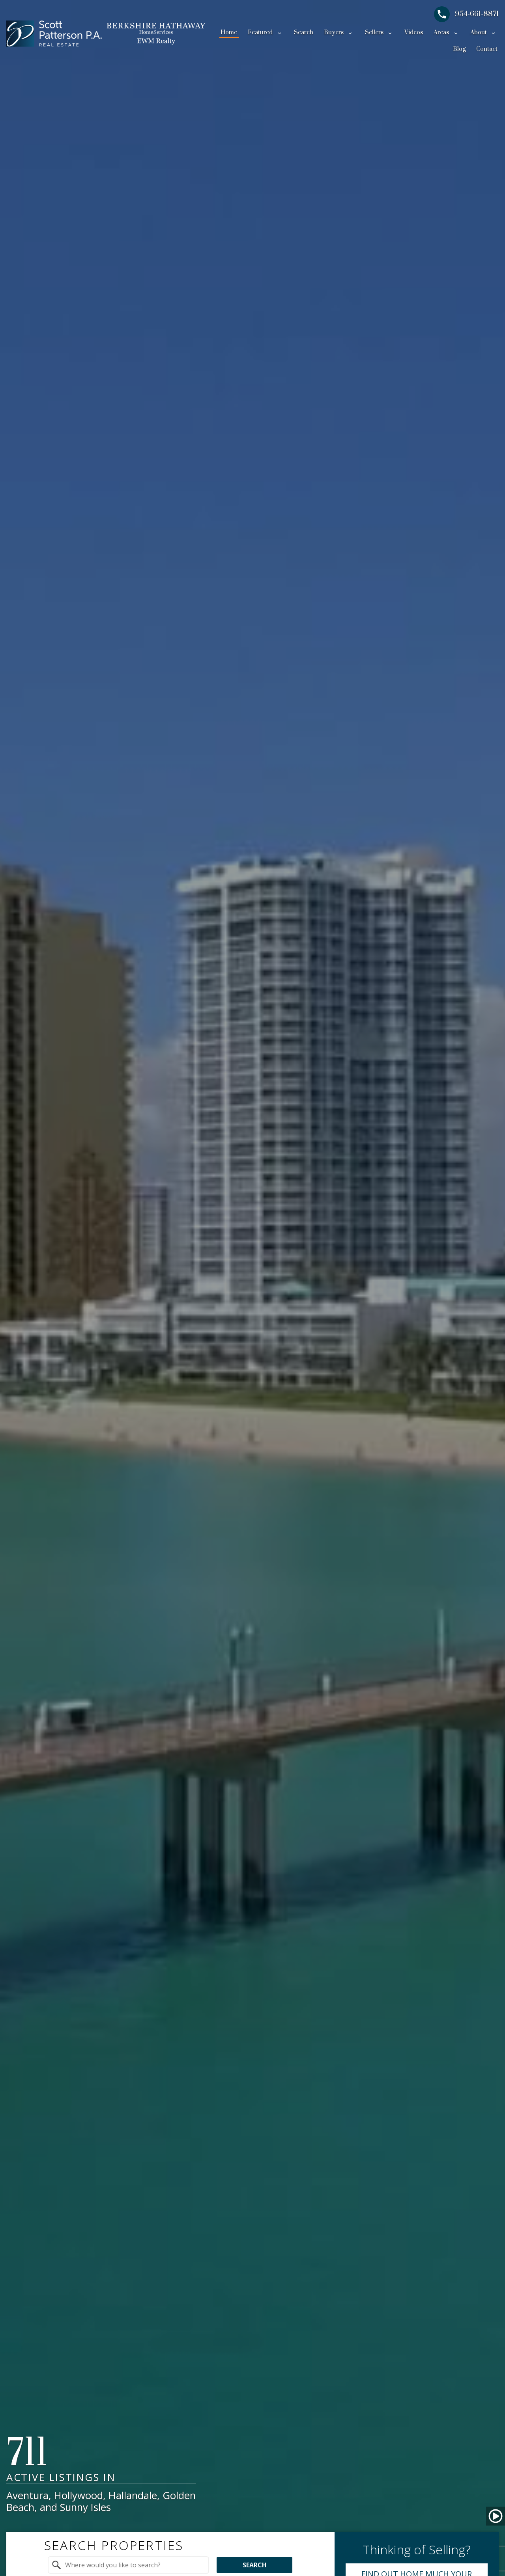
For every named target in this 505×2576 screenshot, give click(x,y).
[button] (495, 2516)
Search (303, 32)
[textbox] (133, 2565)
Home (229, 32)
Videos (413, 32)
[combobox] (128, 2565)
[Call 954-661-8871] (466, 14)
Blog (459, 49)
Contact (487, 49)
